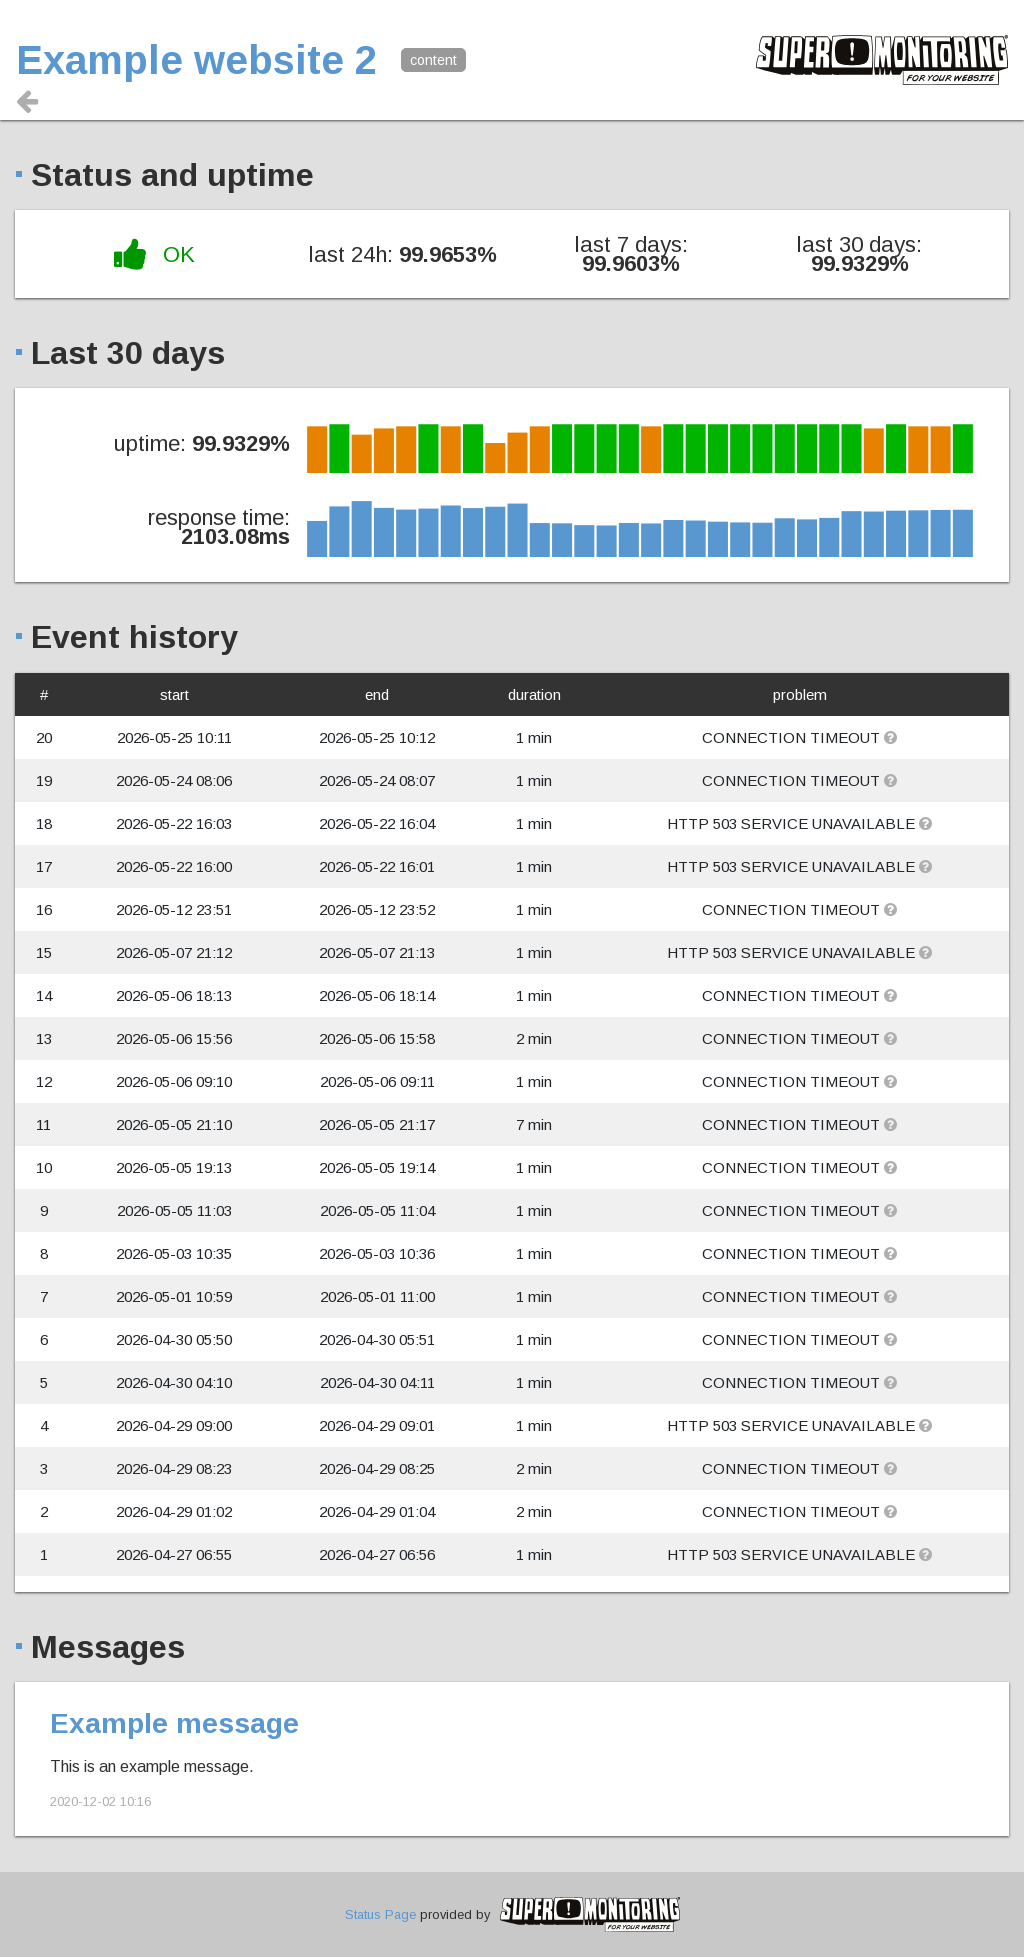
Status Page (380, 1914)
